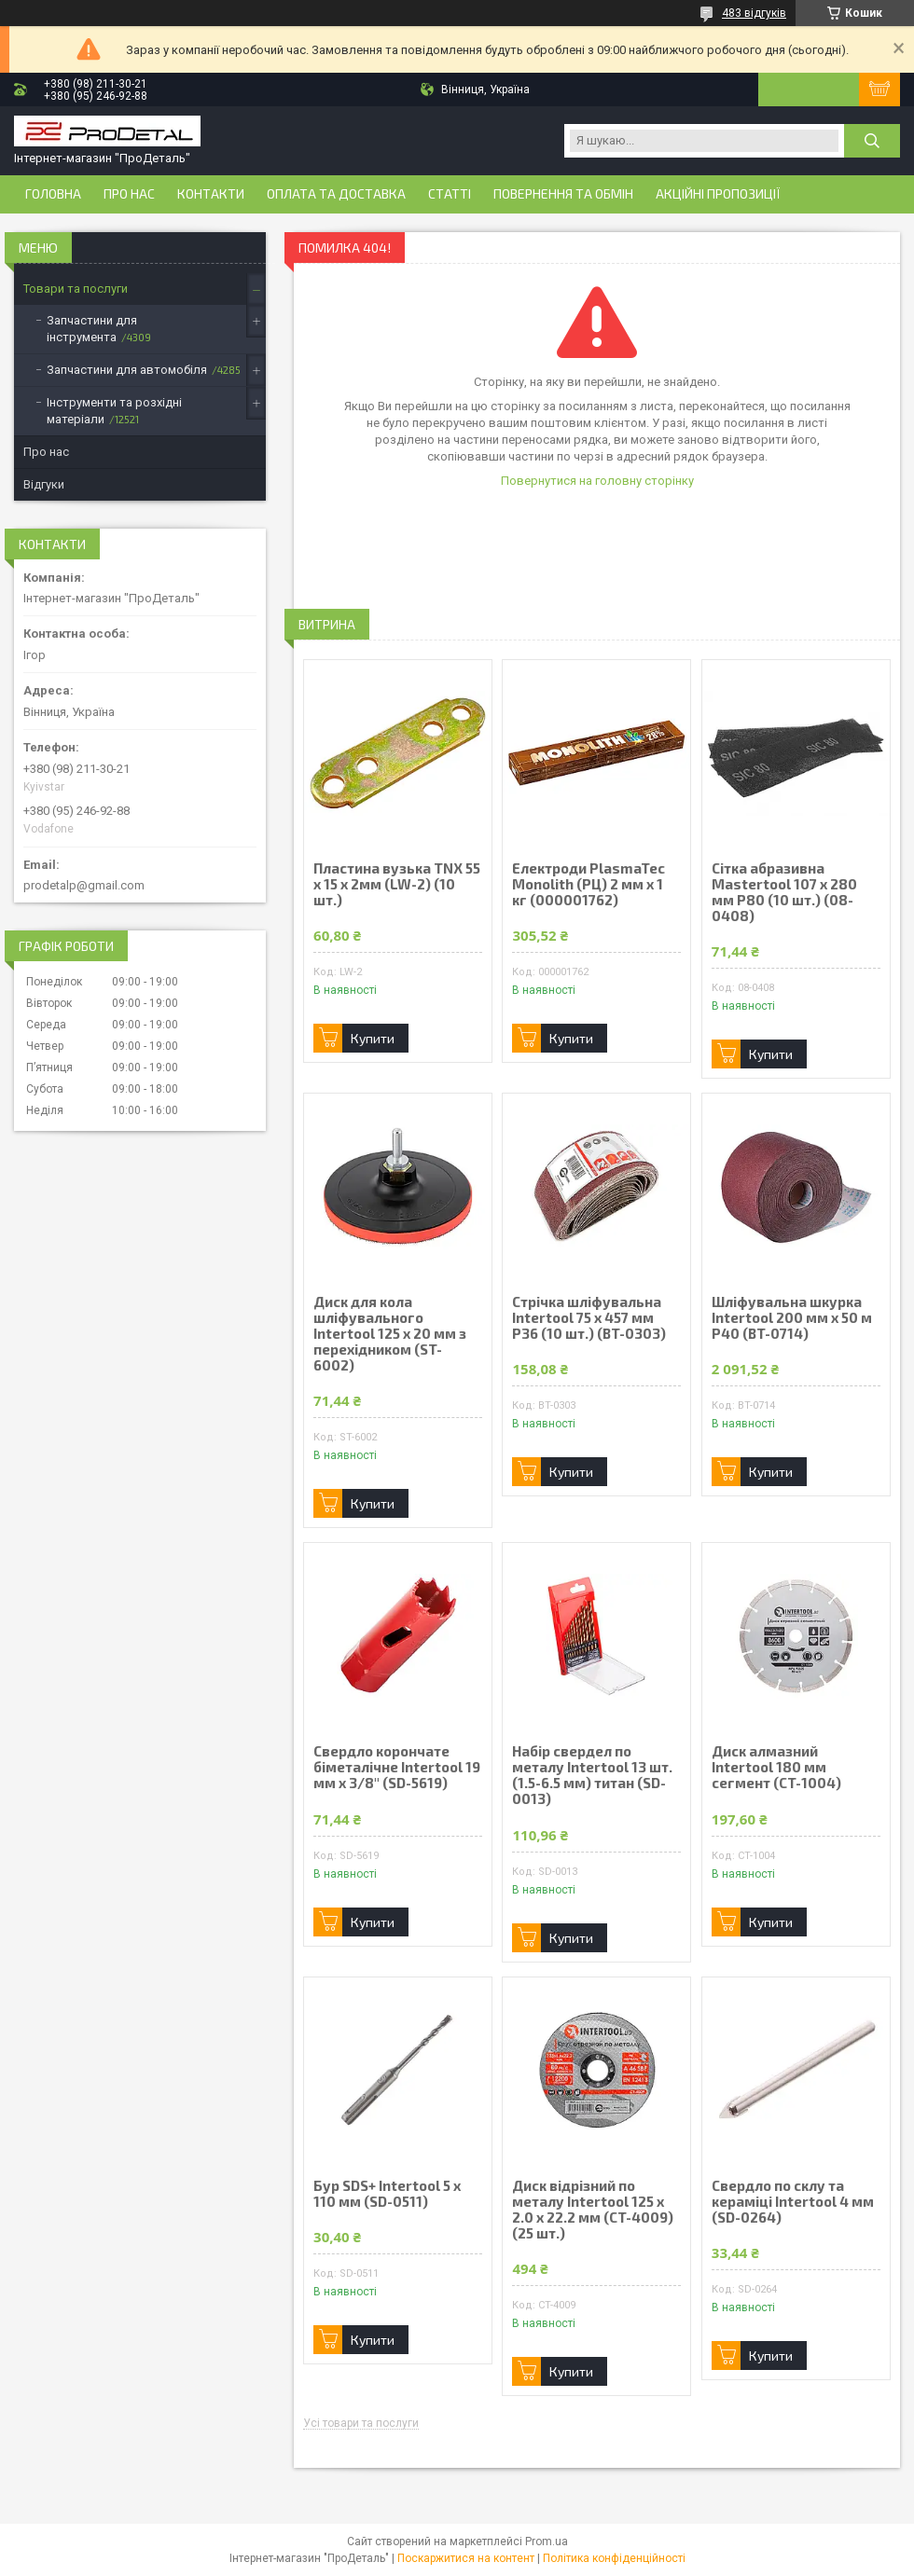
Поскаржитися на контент (465, 2558)
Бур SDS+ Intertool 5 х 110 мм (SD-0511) (387, 2194)
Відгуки (43, 484)
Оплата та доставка (336, 193)
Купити (373, 1038)
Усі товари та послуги (361, 2424)
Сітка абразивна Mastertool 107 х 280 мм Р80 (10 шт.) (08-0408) (784, 892)
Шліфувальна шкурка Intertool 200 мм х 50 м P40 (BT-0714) (792, 1318)
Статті (449, 193)
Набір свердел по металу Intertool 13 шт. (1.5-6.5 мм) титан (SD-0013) (592, 1775)
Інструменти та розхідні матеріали (114, 410)
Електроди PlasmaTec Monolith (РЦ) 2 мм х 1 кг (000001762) (588, 884)
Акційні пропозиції (718, 193)
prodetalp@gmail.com (84, 885)
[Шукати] (872, 141)
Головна (53, 193)
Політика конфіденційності (614, 2558)
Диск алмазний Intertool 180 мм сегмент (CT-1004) (776, 1767)
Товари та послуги (75, 289)
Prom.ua (546, 2541)
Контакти (210, 193)
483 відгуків (754, 13)
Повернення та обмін (563, 193)
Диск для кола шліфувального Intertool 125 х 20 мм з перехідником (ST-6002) (389, 1333)
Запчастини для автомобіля (127, 370)
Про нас (129, 193)
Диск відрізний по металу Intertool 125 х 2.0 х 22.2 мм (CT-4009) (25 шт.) (592, 2209)
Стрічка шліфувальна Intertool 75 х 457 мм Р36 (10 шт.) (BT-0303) (589, 1318)
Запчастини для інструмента (92, 328)
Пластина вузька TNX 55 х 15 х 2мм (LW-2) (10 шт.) (396, 884)
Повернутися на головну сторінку (597, 481)
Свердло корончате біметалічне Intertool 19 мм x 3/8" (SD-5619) (396, 1767)
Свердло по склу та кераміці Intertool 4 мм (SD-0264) (793, 2201)
